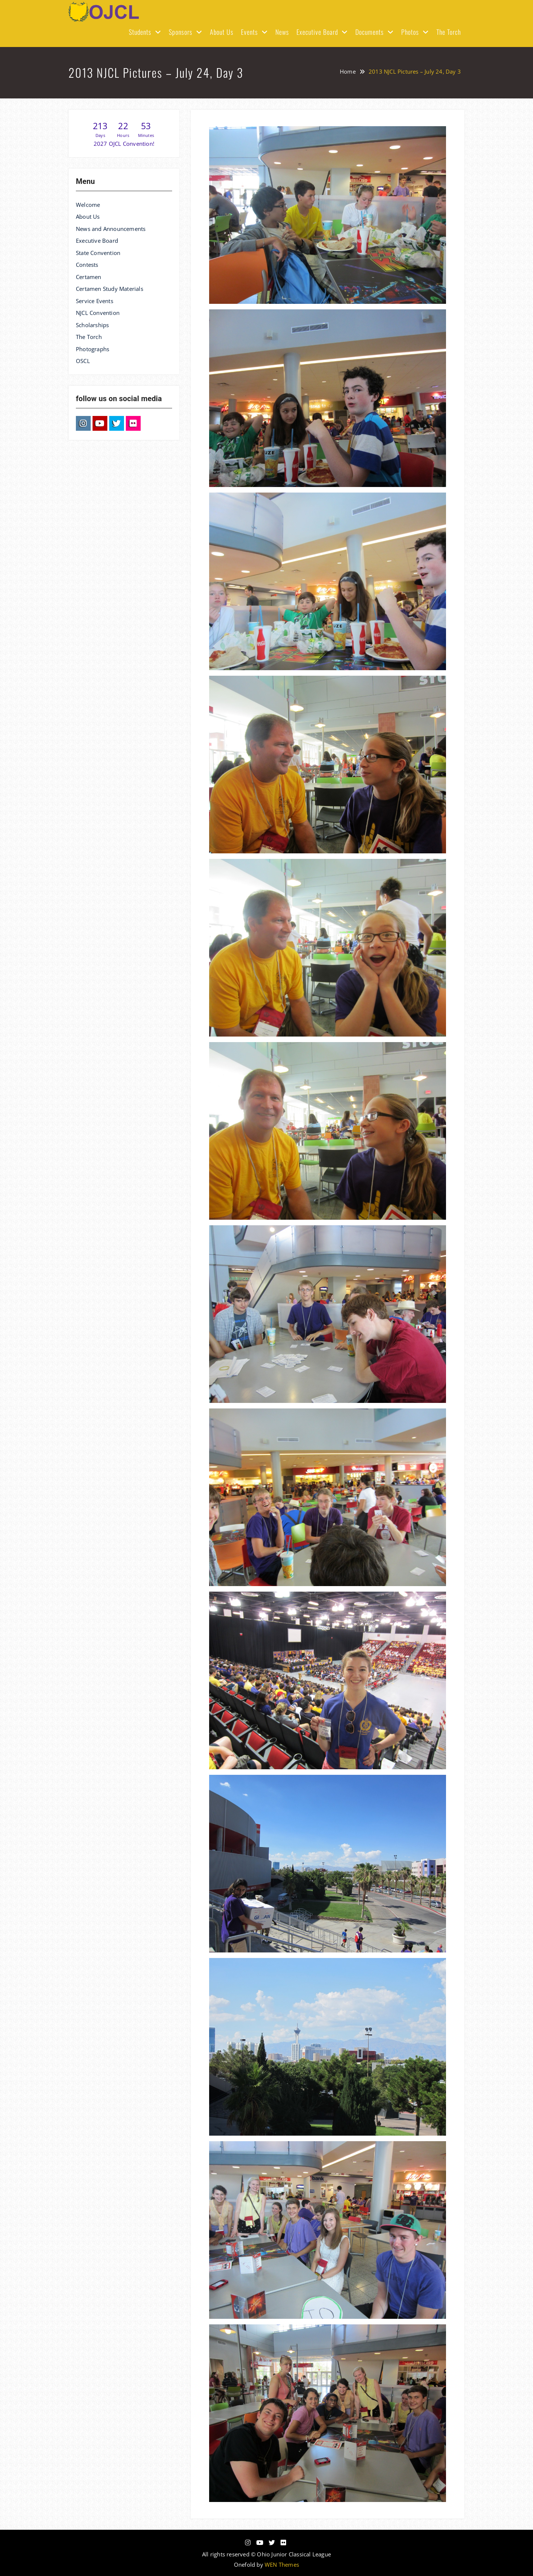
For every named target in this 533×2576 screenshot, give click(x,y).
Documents (369, 32)
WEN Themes (282, 2564)
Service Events (94, 301)
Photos (410, 32)
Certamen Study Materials (109, 288)
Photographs (92, 349)
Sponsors (180, 32)
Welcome (88, 204)
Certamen (88, 277)
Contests (87, 264)
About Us (222, 32)
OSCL (83, 361)
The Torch (448, 32)
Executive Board (317, 32)
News (282, 32)
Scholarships (92, 325)
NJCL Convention (98, 312)
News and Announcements (110, 228)
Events (249, 32)
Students (140, 32)
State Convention (98, 252)
